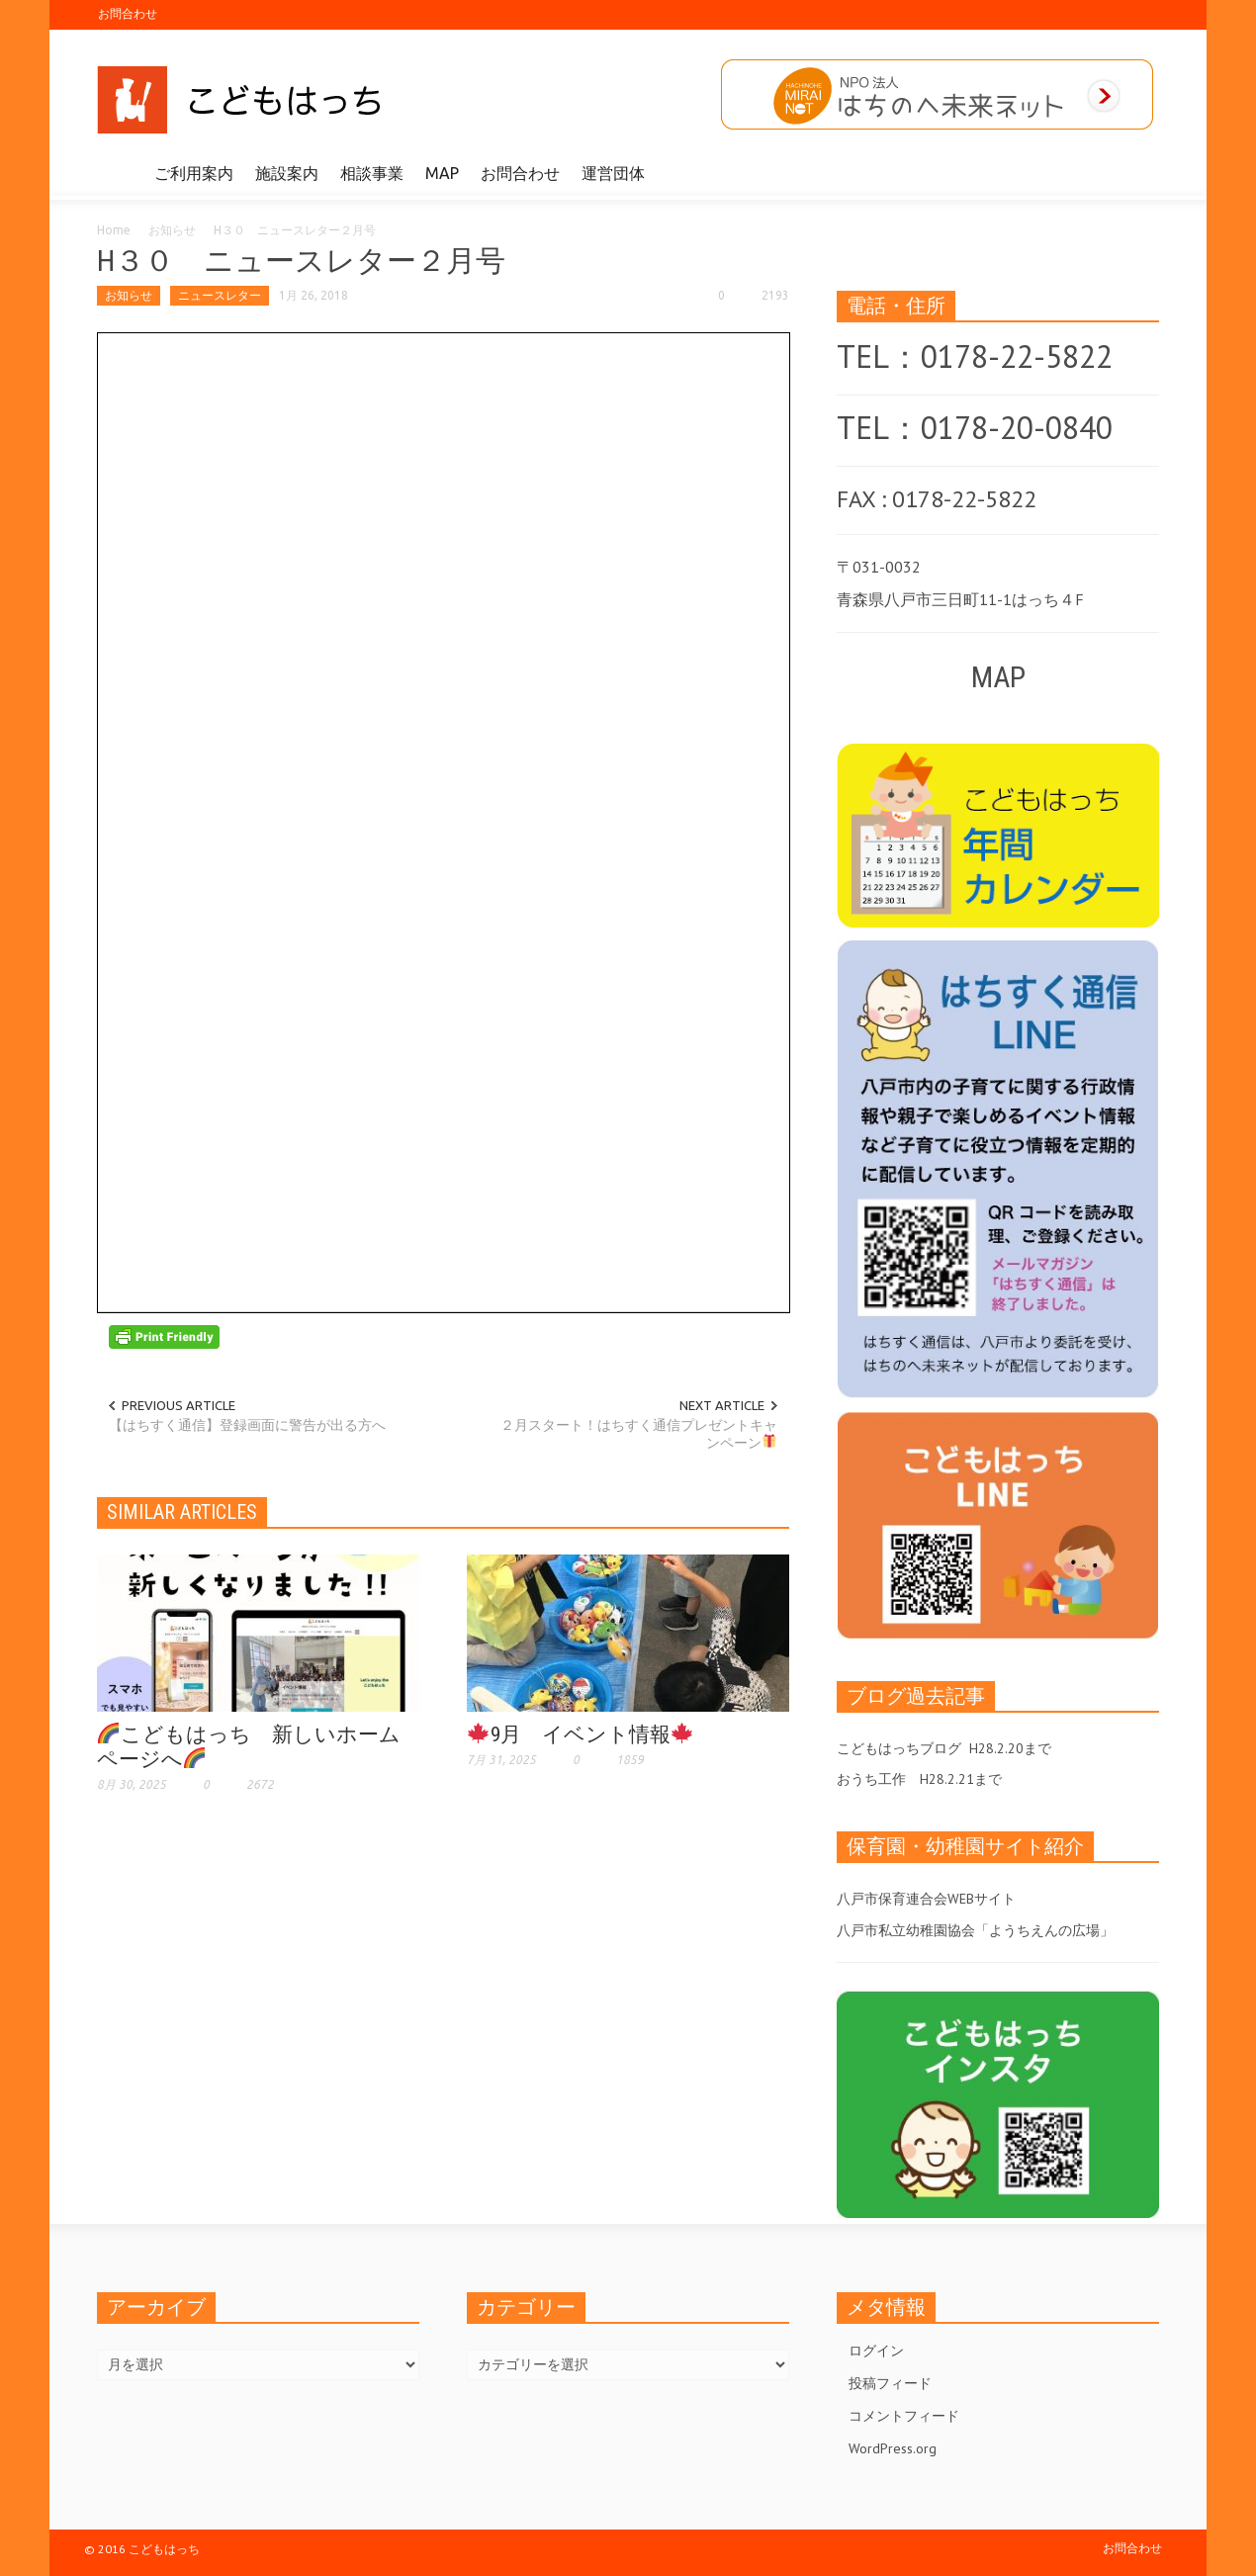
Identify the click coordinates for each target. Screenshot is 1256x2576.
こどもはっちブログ (899, 1748)
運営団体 (613, 173)
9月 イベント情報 (580, 1734)
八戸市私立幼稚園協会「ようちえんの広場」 (975, 1930)
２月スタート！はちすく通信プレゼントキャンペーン (638, 1434)
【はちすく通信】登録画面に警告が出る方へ (247, 1425)
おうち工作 (871, 1779)
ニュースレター (219, 295)
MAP (442, 173)
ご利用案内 (193, 173)
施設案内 (286, 173)
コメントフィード (904, 2416)
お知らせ (172, 229)
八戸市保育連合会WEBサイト (926, 1899)
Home (114, 229)
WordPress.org (893, 2448)
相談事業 (372, 173)
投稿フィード (890, 2383)
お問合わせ (127, 13)
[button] (1139, 172)
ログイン (876, 2350)
